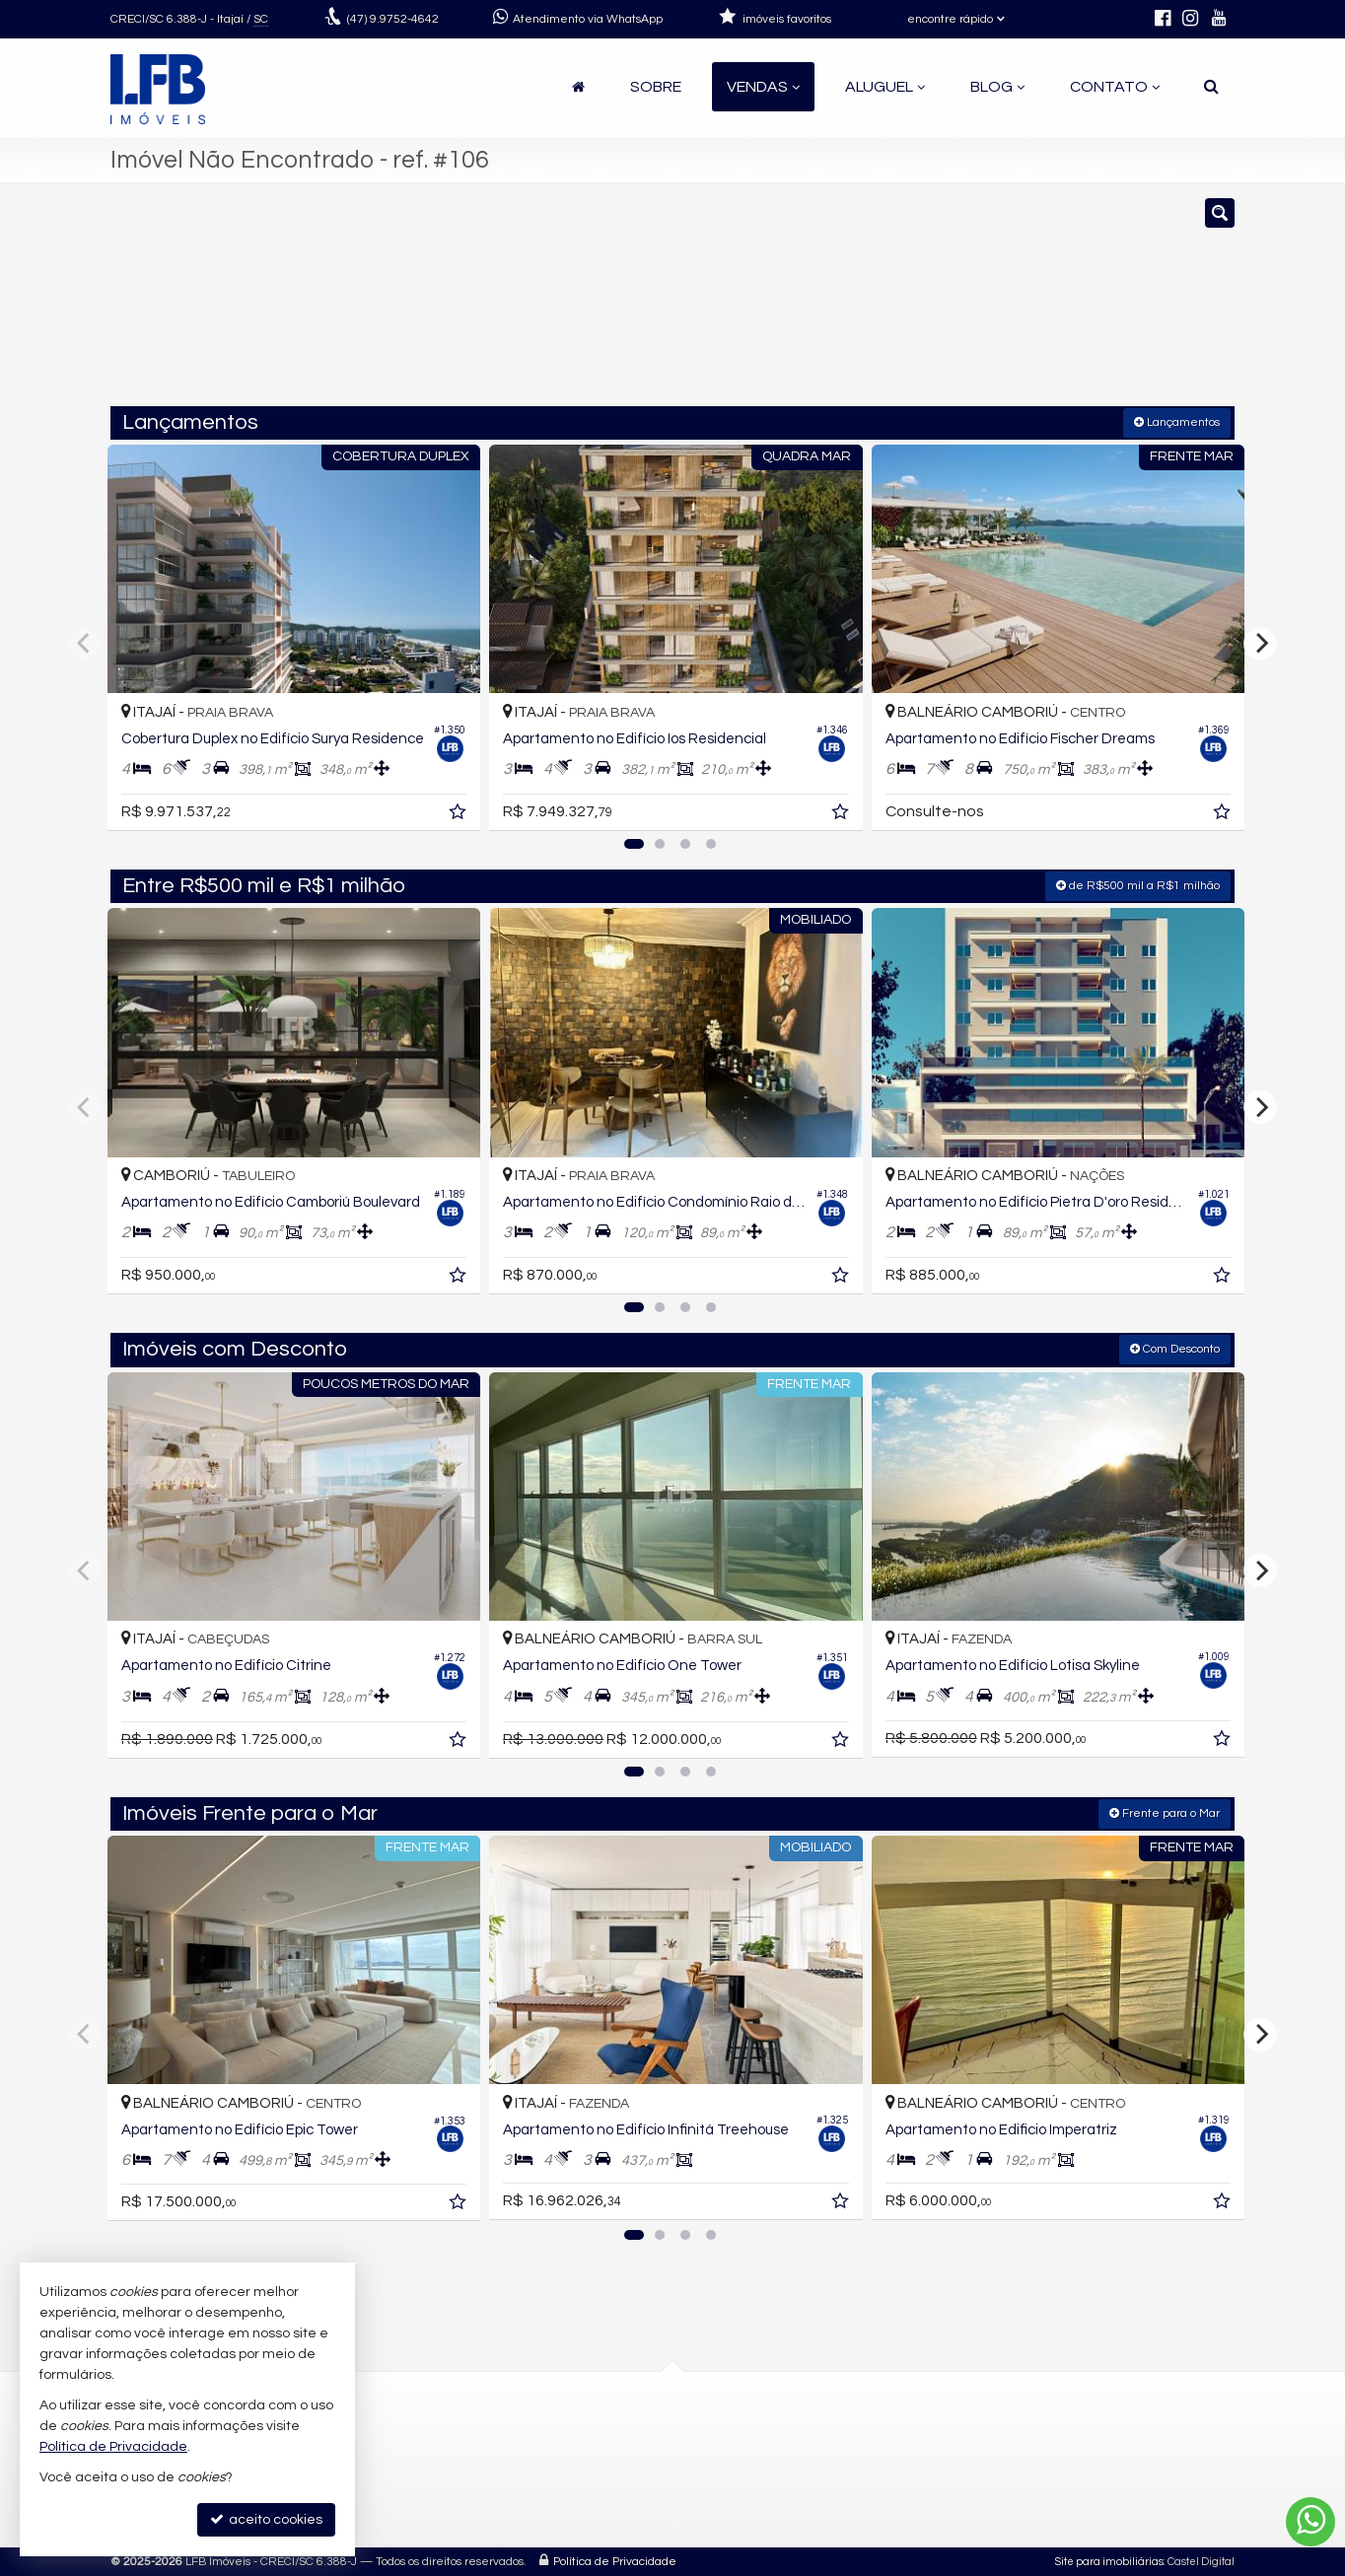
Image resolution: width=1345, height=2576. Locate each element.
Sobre (655, 87)
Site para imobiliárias (1109, 2560)
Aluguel (885, 87)
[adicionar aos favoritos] (452, 809)
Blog (997, 87)
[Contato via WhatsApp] (1310, 2521)
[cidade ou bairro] (852, 303)
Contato (1115, 87)
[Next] (1260, 643)
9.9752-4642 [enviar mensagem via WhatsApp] (393, 19)
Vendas (763, 87)
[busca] (1211, 86)
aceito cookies (266, 2519)
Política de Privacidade (614, 2560)
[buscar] (1002, 303)
